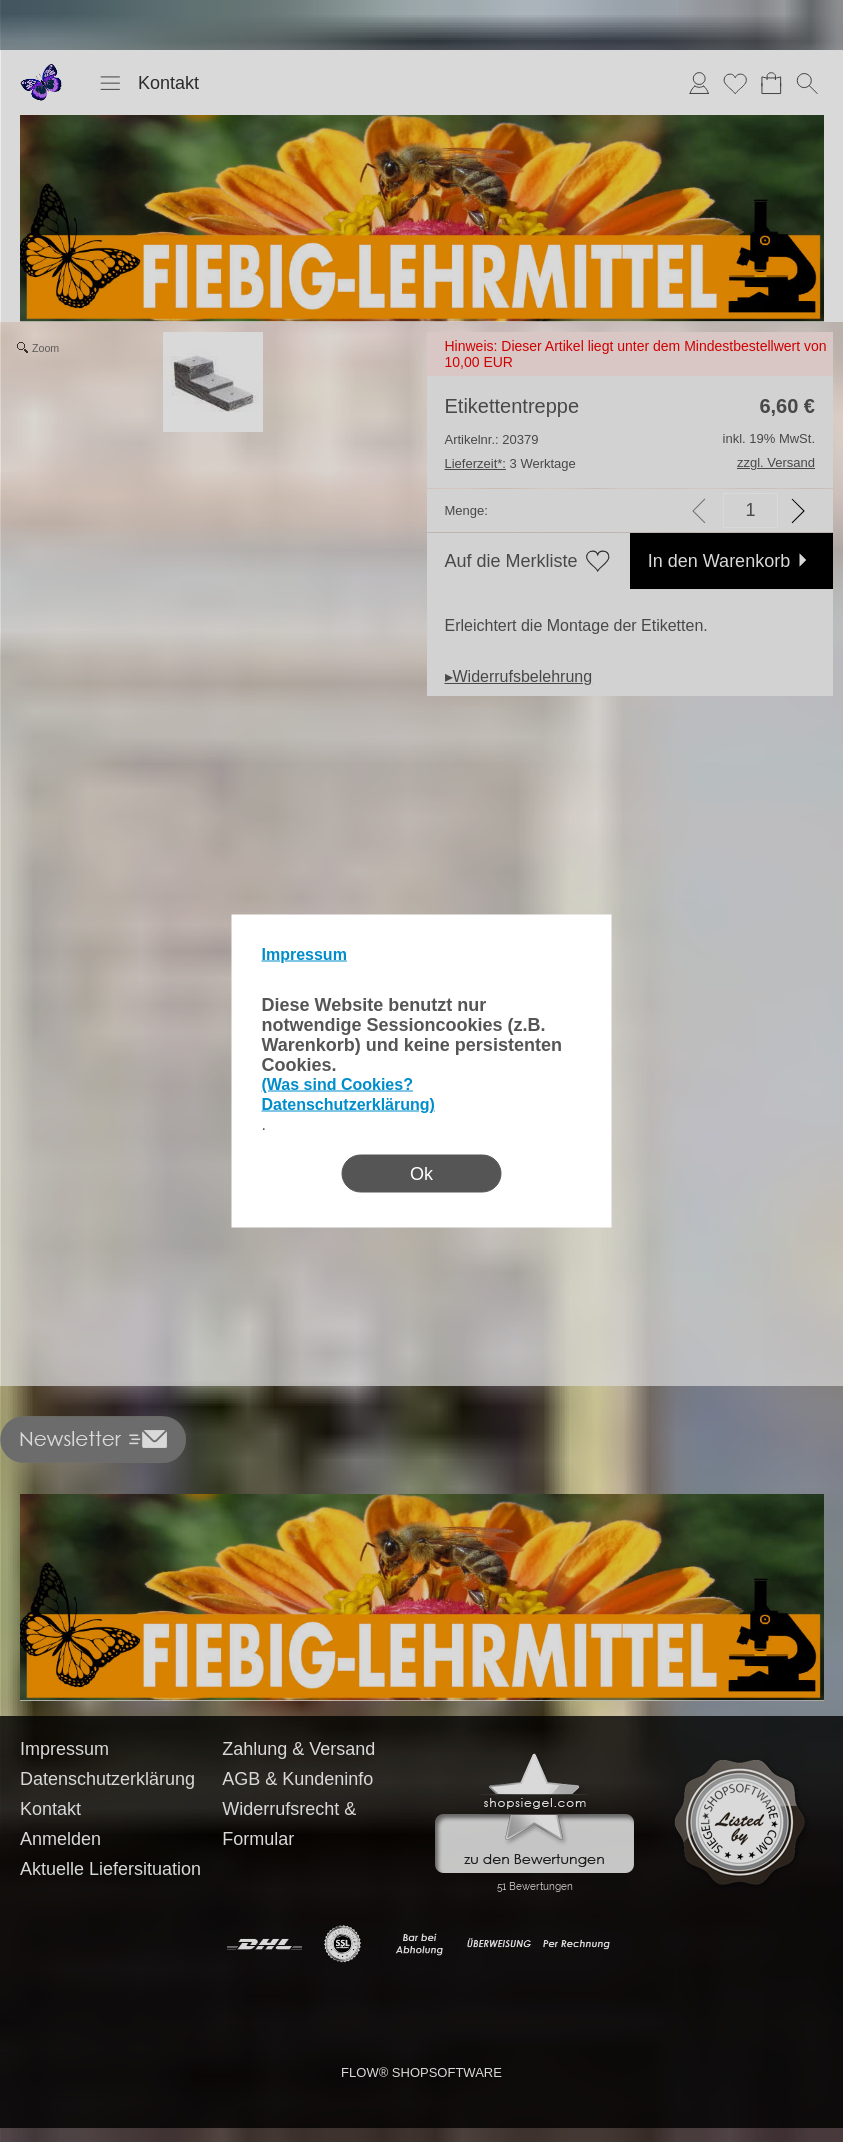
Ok (421, 1174)
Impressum (304, 954)
